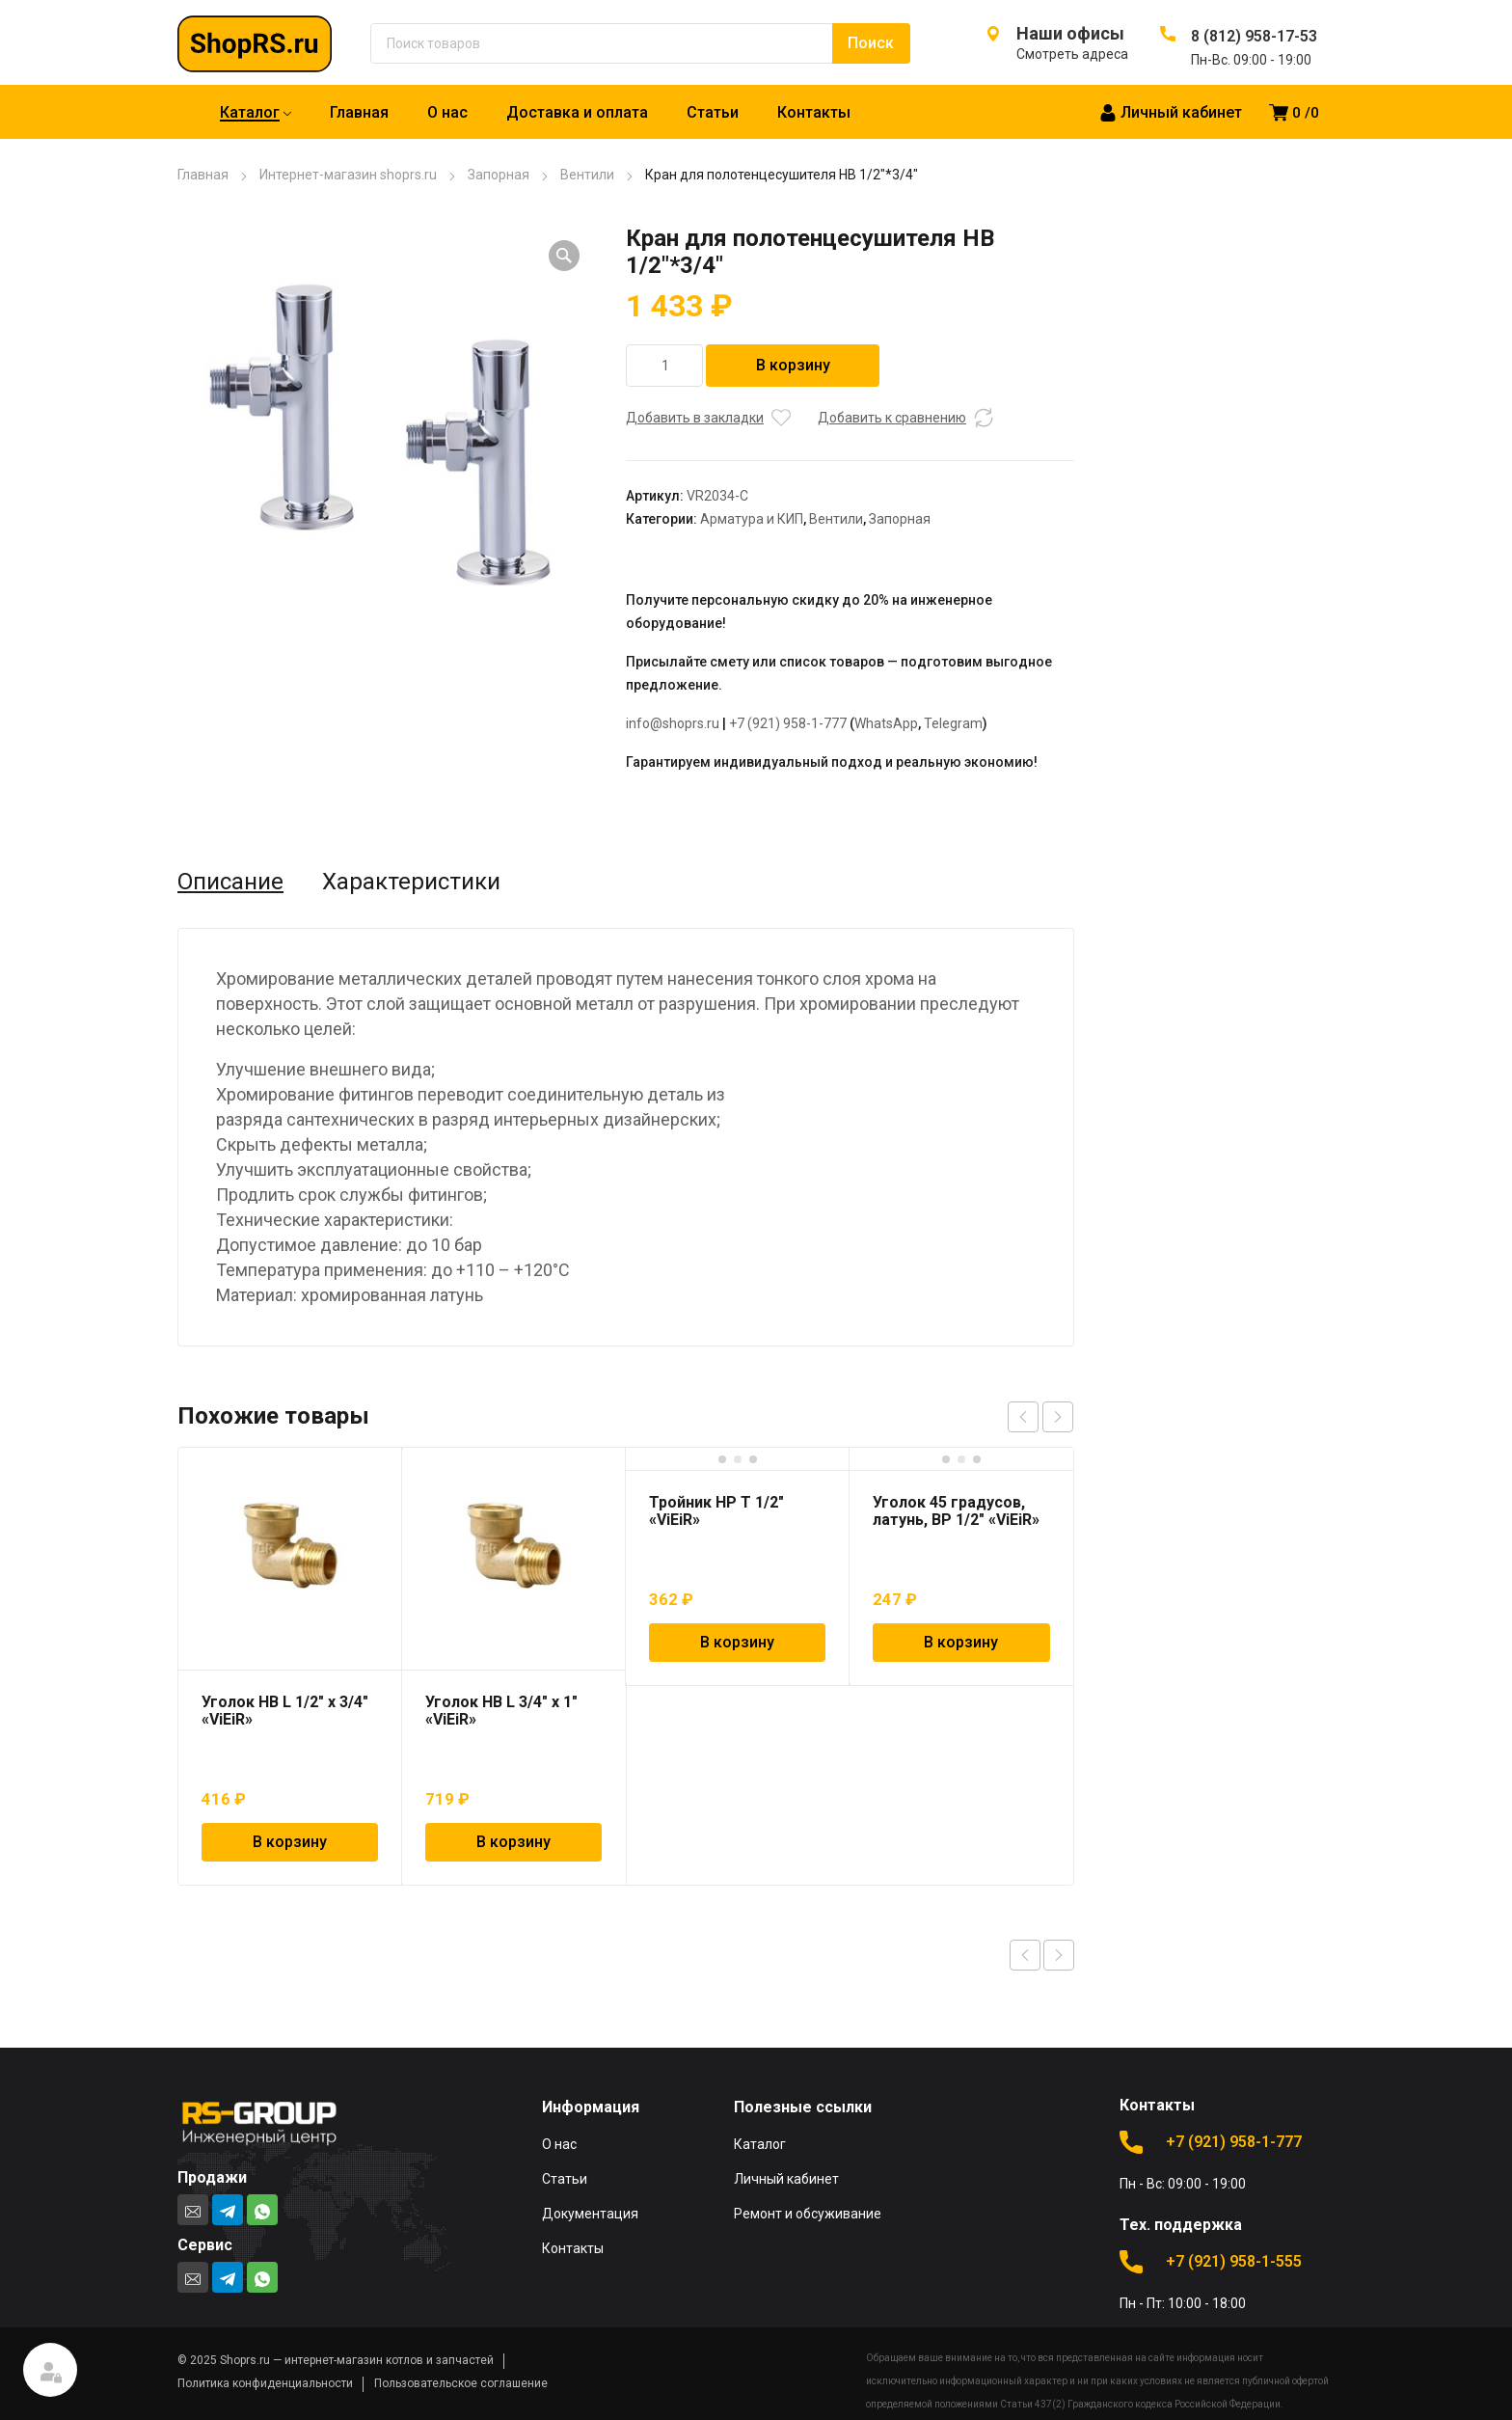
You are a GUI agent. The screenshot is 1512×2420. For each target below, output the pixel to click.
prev (1023, 1416)
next (1057, 1416)
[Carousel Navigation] (1040, 1416)
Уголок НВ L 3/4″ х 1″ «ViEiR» (501, 1710)
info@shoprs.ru (672, 723)
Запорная (498, 174)
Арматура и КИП (751, 519)
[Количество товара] (664, 365)
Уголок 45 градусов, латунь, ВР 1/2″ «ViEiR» (956, 1511)
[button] (564, 255)
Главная (203, 174)
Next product (1058, 1955)
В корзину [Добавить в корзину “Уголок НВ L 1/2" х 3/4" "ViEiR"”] (290, 1842)
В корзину (793, 365)
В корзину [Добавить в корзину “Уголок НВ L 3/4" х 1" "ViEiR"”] (513, 1842)
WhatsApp (886, 723)
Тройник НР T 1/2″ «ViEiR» (716, 1511)
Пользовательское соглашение (461, 2383)
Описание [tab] (230, 881)
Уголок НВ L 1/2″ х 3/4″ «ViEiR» (285, 1710)
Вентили (587, 174)
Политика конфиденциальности (265, 2383)
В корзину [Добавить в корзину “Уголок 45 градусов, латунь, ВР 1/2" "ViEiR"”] (961, 1642)
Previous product (1025, 1955)
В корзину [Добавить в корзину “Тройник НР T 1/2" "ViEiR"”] (737, 1642)
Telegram (953, 723)
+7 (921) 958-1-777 (788, 723)
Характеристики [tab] (411, 881)
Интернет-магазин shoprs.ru (348, 174)
